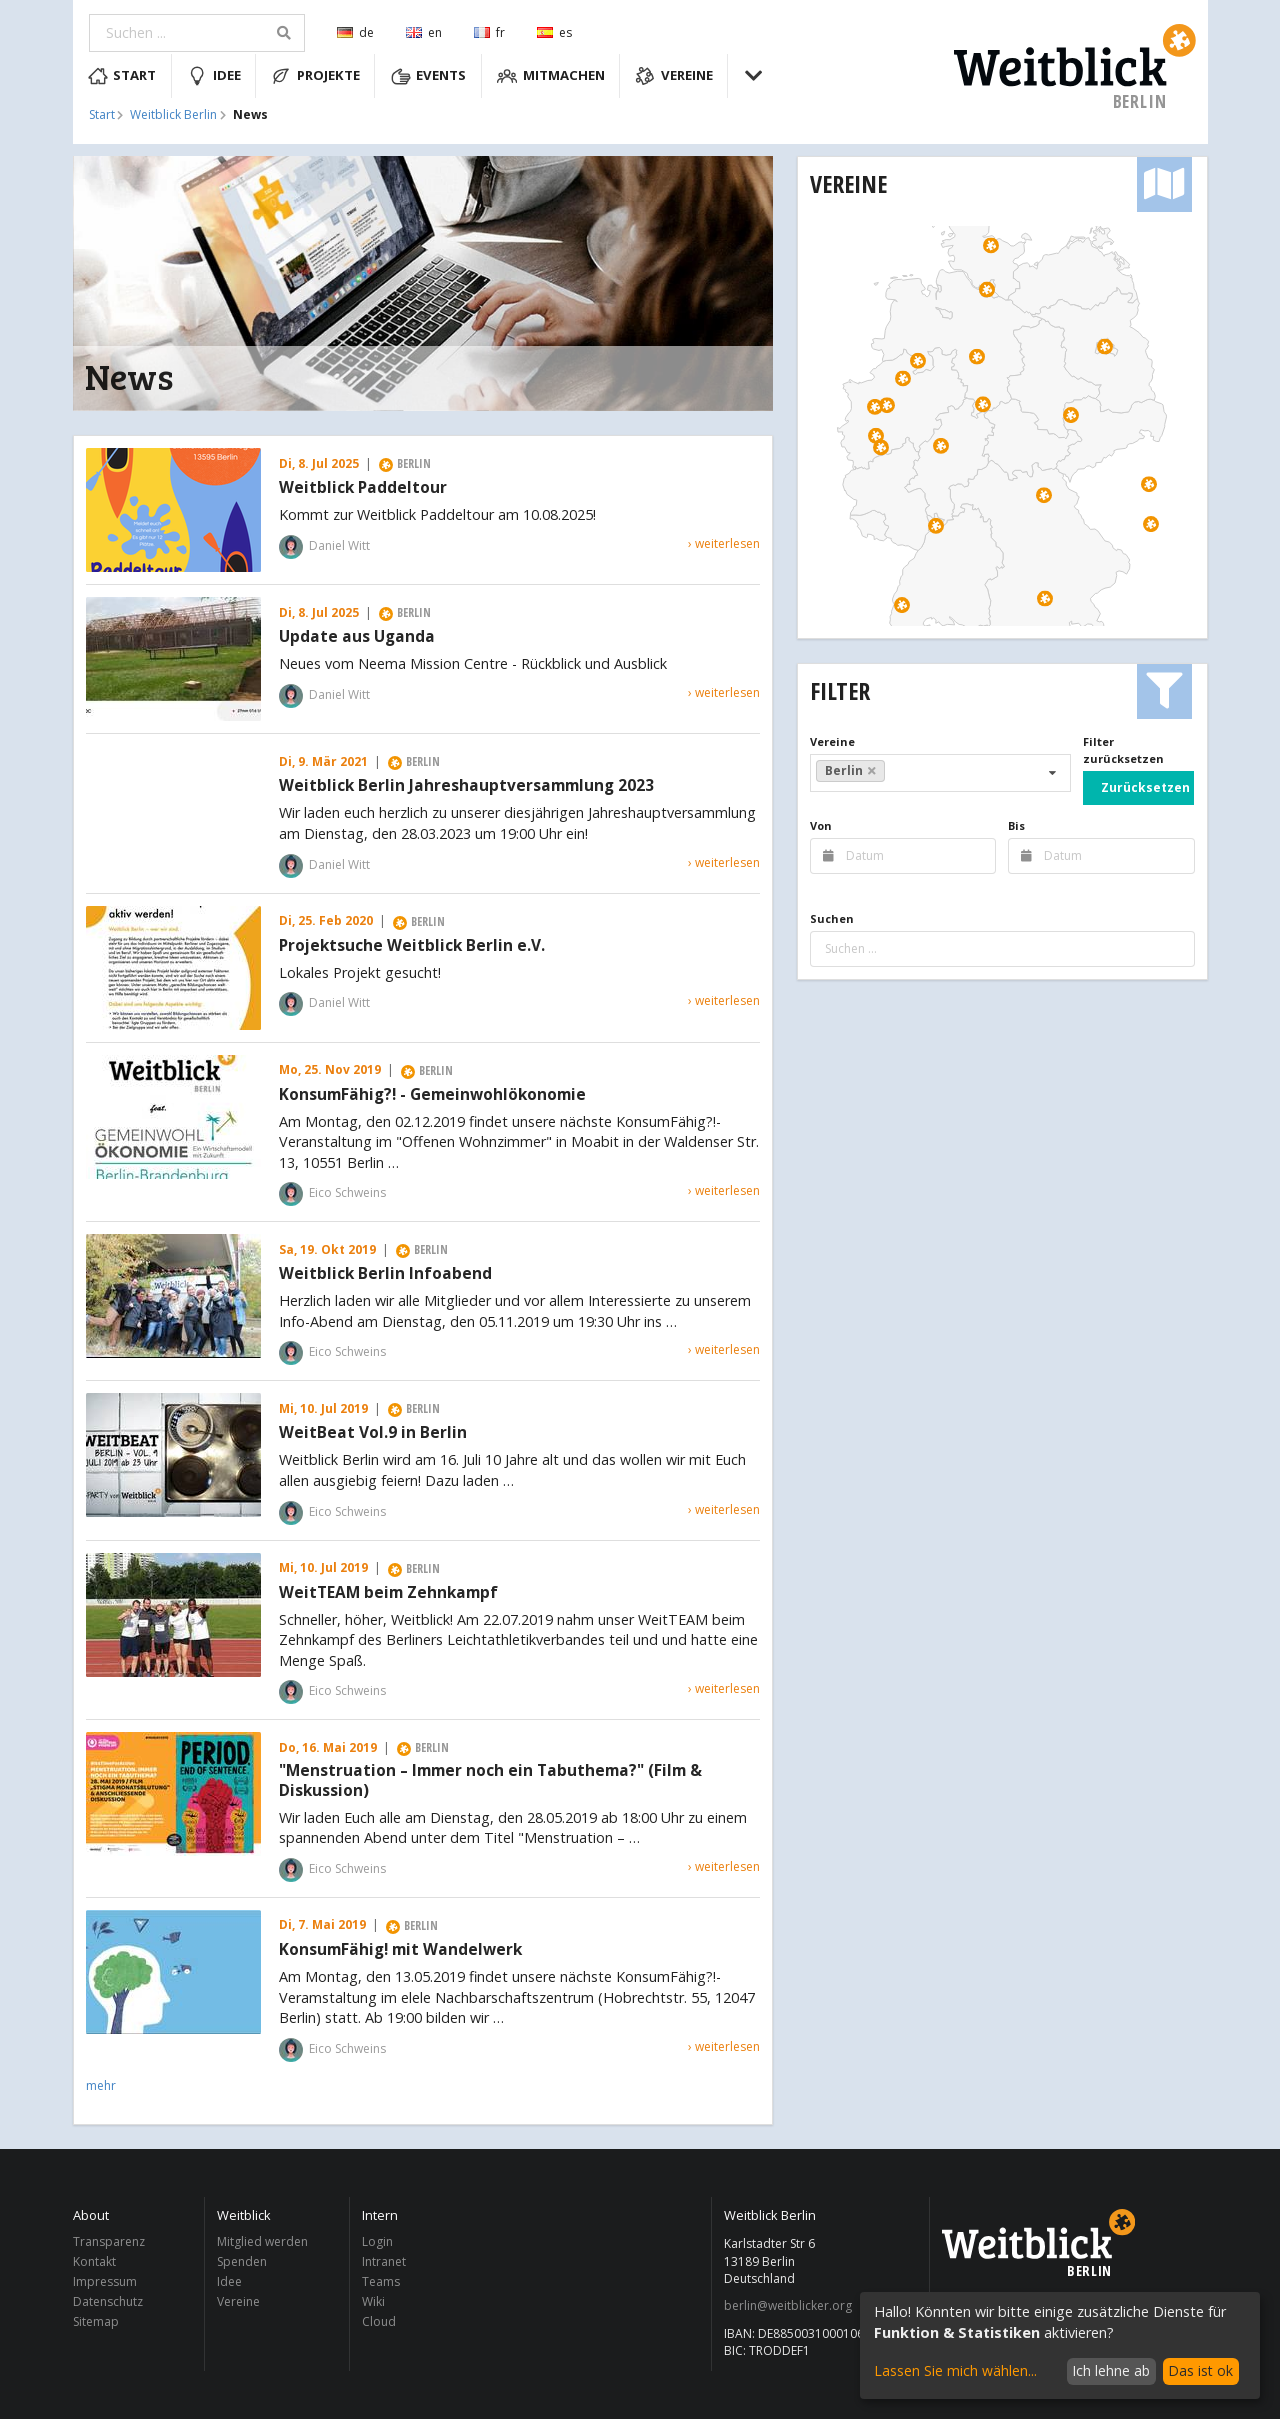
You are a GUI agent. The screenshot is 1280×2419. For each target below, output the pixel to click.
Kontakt (94, 2261)
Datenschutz (108, 2301)
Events (429, 76)
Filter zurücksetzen (1123, 750)
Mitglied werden (262, 2242)
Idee (214, 76)
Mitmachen (551, 76)
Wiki (373, 2301)
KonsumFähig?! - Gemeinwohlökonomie (432, 1095)
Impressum (105, 2281)
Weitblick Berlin (173, 115)
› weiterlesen (724, 543)
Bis (1016, 825)
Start (122, 76)
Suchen (832, 918)
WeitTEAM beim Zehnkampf (388, 1593)
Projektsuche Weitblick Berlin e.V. (412, 946)
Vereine (674, 76)
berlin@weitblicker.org (788, 2306)
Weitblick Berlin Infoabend (385, 1274)
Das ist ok (1200, 2370)
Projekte (315, 76)
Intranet (384, 2261)
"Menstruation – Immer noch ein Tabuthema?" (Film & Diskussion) (490, 1781)
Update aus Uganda (357, 637)
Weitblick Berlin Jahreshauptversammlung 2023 (466, 786)
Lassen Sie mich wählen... (955, 2370)
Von (821, 825)
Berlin (851, 770)
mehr (101, 2085)
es (554, 32)
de (355, 32)
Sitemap (96, 2321)
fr (489, 32)
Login (377, 2242)
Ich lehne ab (1111, 2370)
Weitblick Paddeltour (363, 488)
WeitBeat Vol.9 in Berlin (373, 1433)
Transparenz (109, 2242)
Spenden (242, 2261)
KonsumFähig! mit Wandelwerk (400, 1950)
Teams (381, 2281)
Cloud (379, 2321)
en (424, 32)
